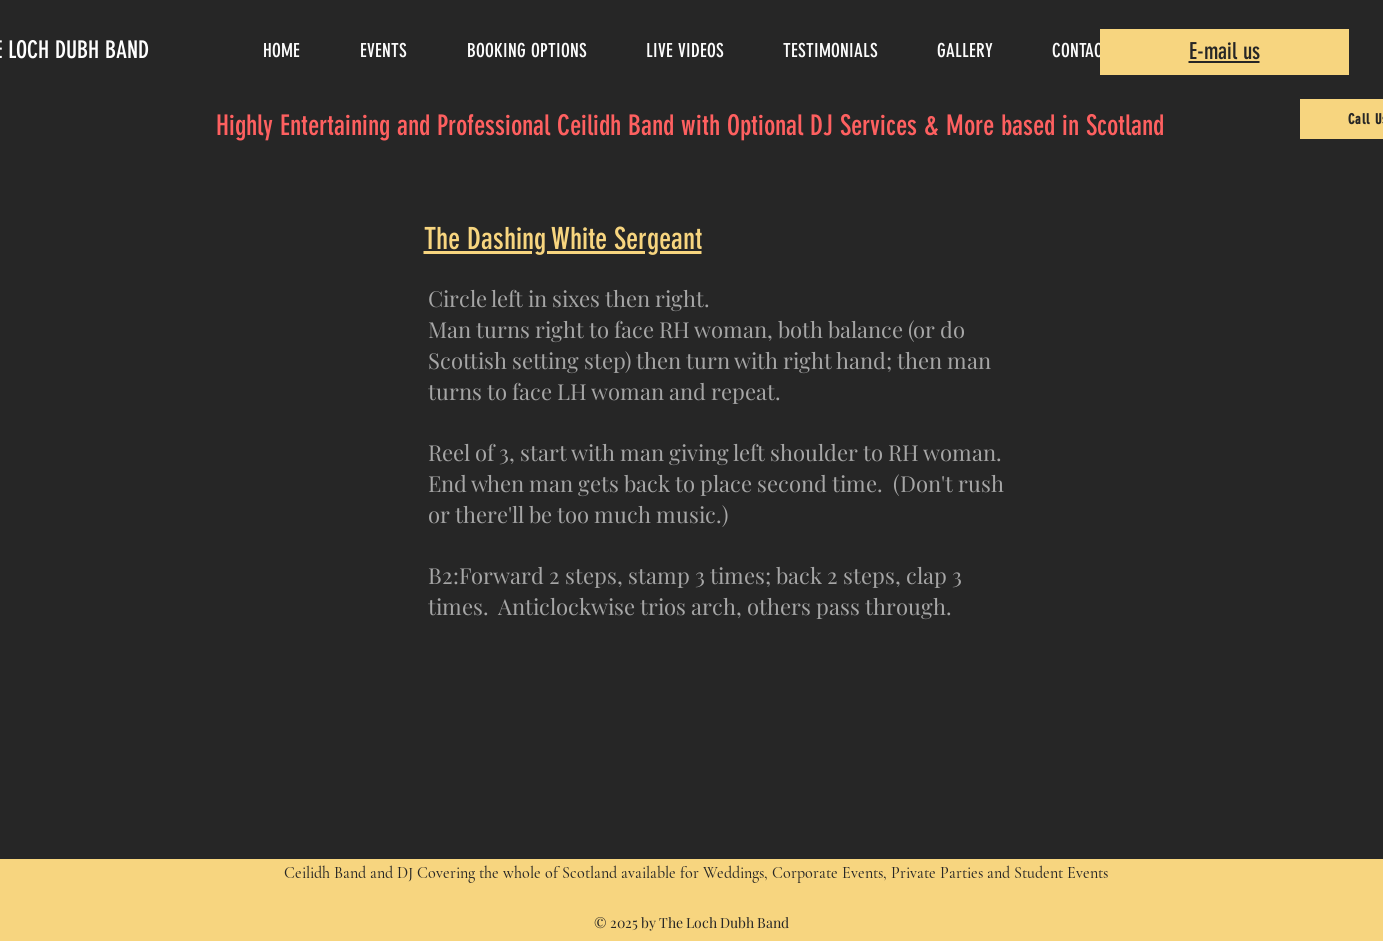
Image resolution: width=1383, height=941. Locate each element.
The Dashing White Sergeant (563, 239)
